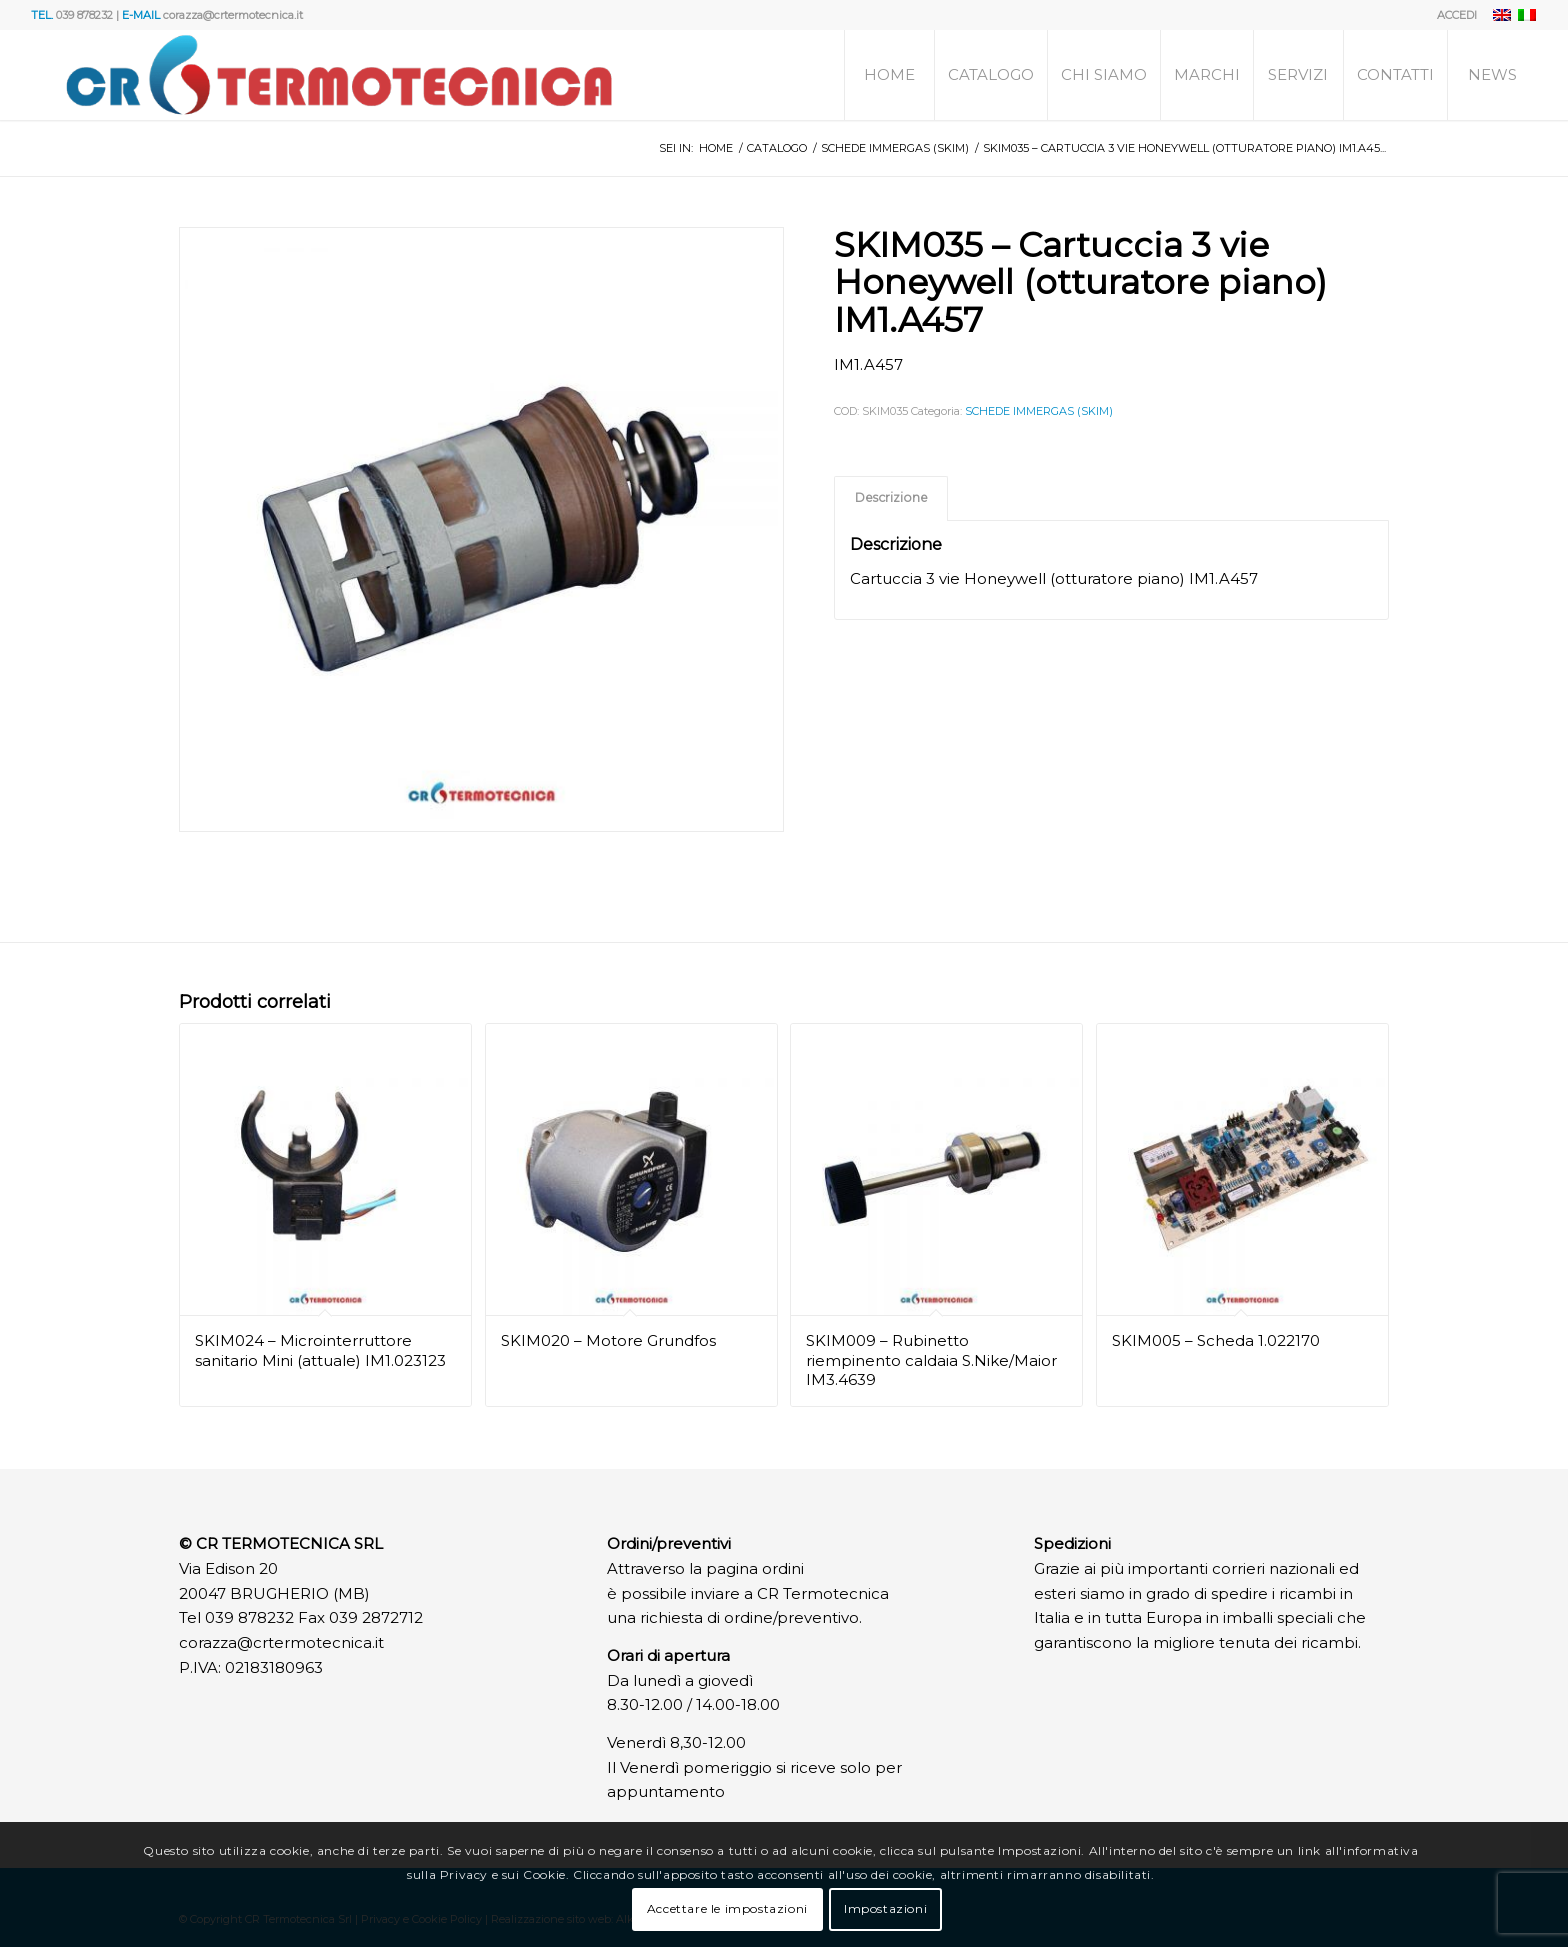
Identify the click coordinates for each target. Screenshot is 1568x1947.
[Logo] (338, 75)
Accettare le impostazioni (727, 1908)
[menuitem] (1452, 15)
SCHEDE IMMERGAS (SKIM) (1039, 411)
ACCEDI (1457, 15)
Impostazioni (885, 1908)
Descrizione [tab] (891, 497)
